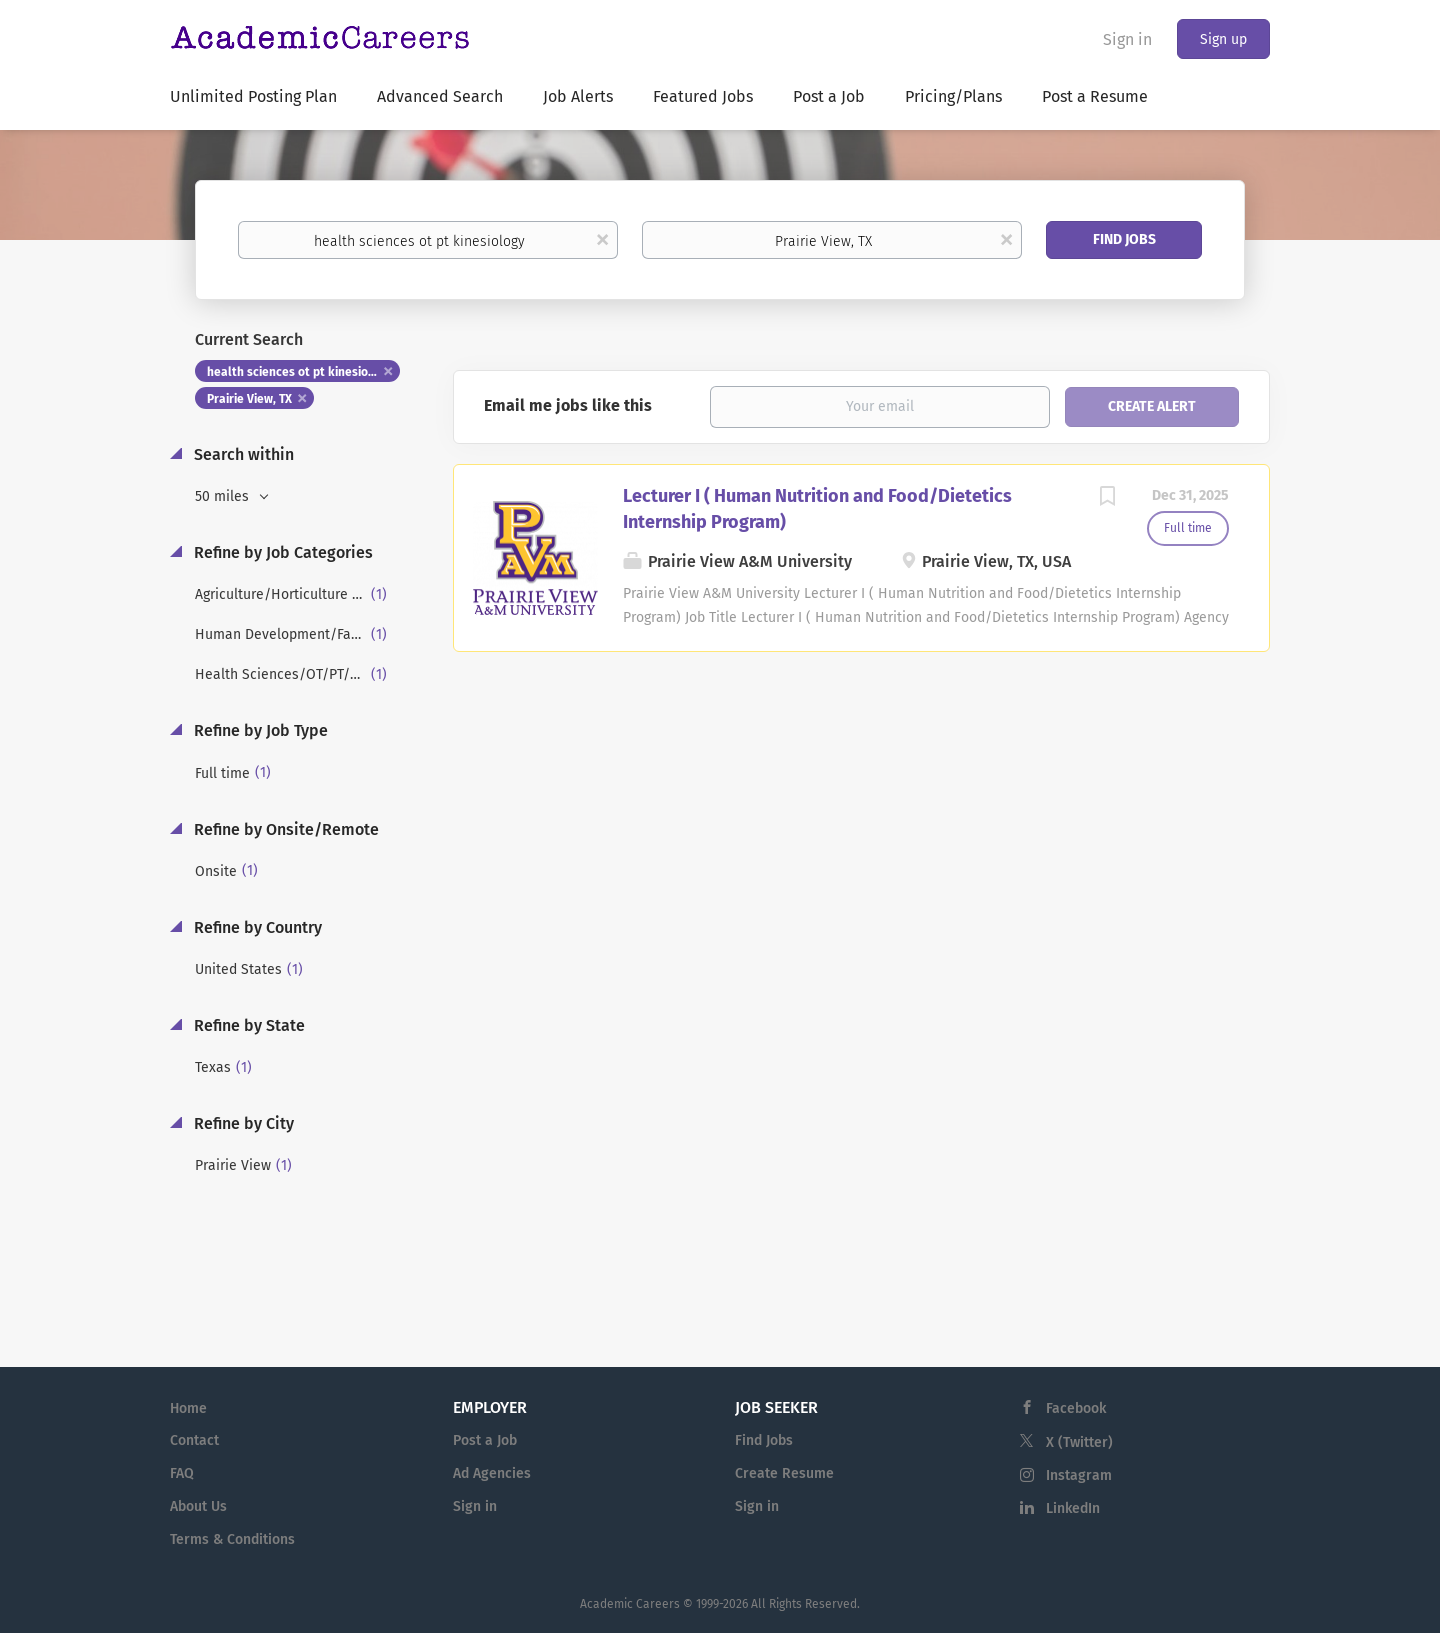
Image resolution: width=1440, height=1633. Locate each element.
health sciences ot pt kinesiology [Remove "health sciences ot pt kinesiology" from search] (299, 372)
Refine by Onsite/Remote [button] (284, 829)
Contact (194, 1440)
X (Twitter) (1079, 1442)
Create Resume (784, 1473)
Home (188, 1408)
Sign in (1127, 39)
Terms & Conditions (232, 1539)
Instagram (1079, 1475)
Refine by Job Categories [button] (281, 552)
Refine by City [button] (242, 1123)
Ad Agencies (492, 1473)
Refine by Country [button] (256, 927)
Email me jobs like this (568, 405)
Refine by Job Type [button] (259, 730)
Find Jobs (1124, 239)
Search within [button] (242, 454)
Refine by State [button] (247, 1025)
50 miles (224, 496)
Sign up (1223, 39)
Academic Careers (630, 1604)
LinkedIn (1073, 1508)
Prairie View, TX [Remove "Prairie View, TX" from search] (249, 399)
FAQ (182, 1473)
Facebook (1076, 1408)
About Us (198, 1506)
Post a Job (485, 1440)
